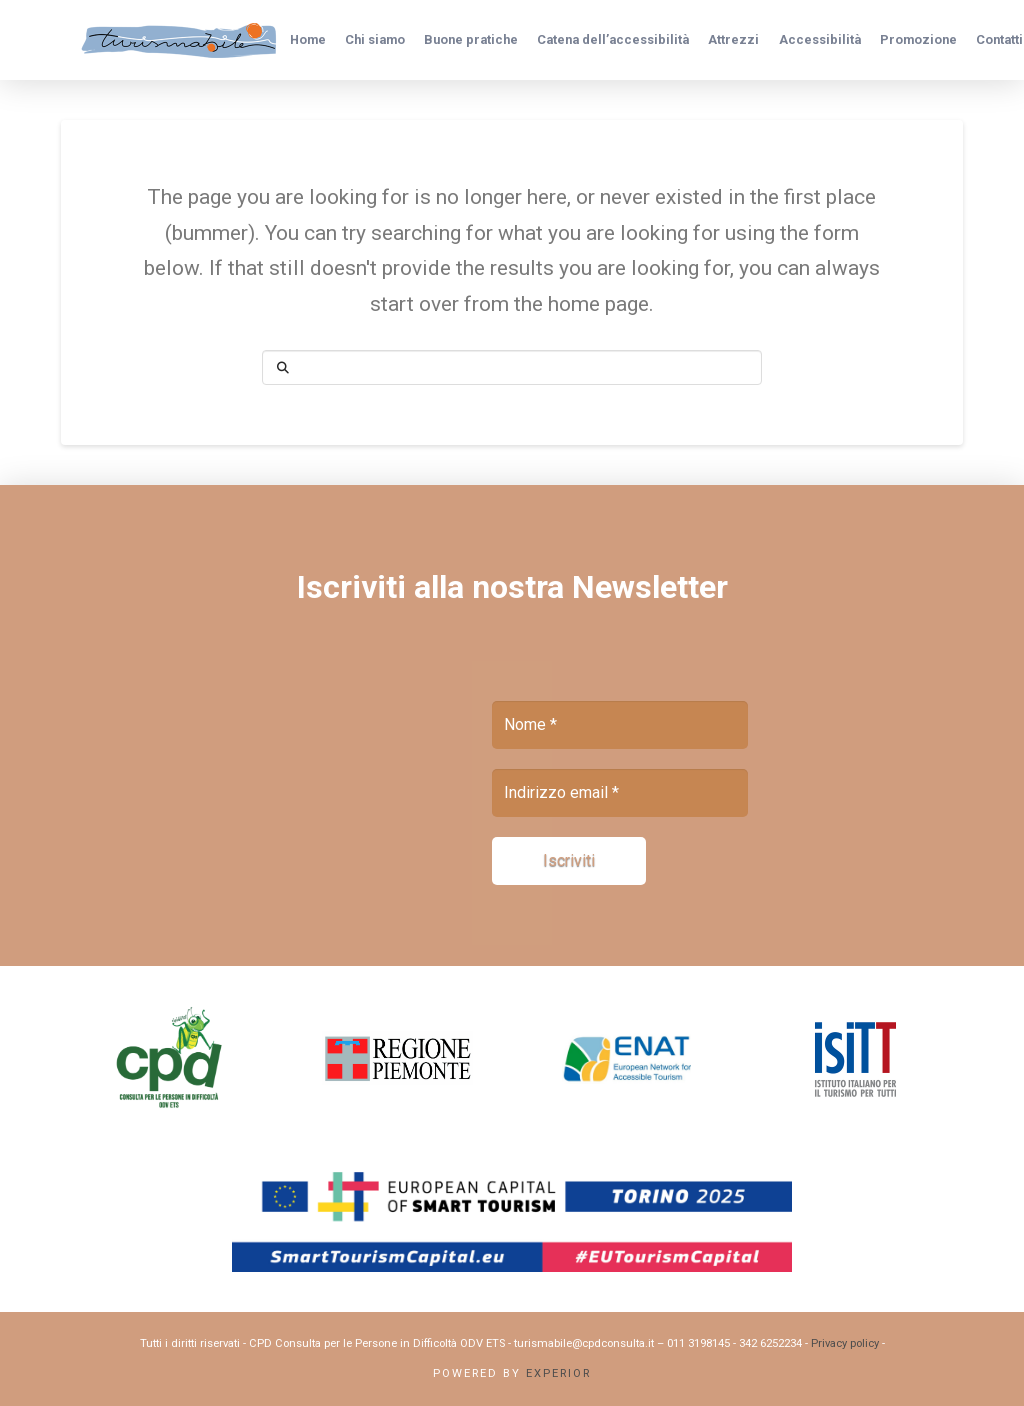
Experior (558, 1373)
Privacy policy (845, 1343)
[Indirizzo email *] (620, 793)
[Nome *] (620, 725)
